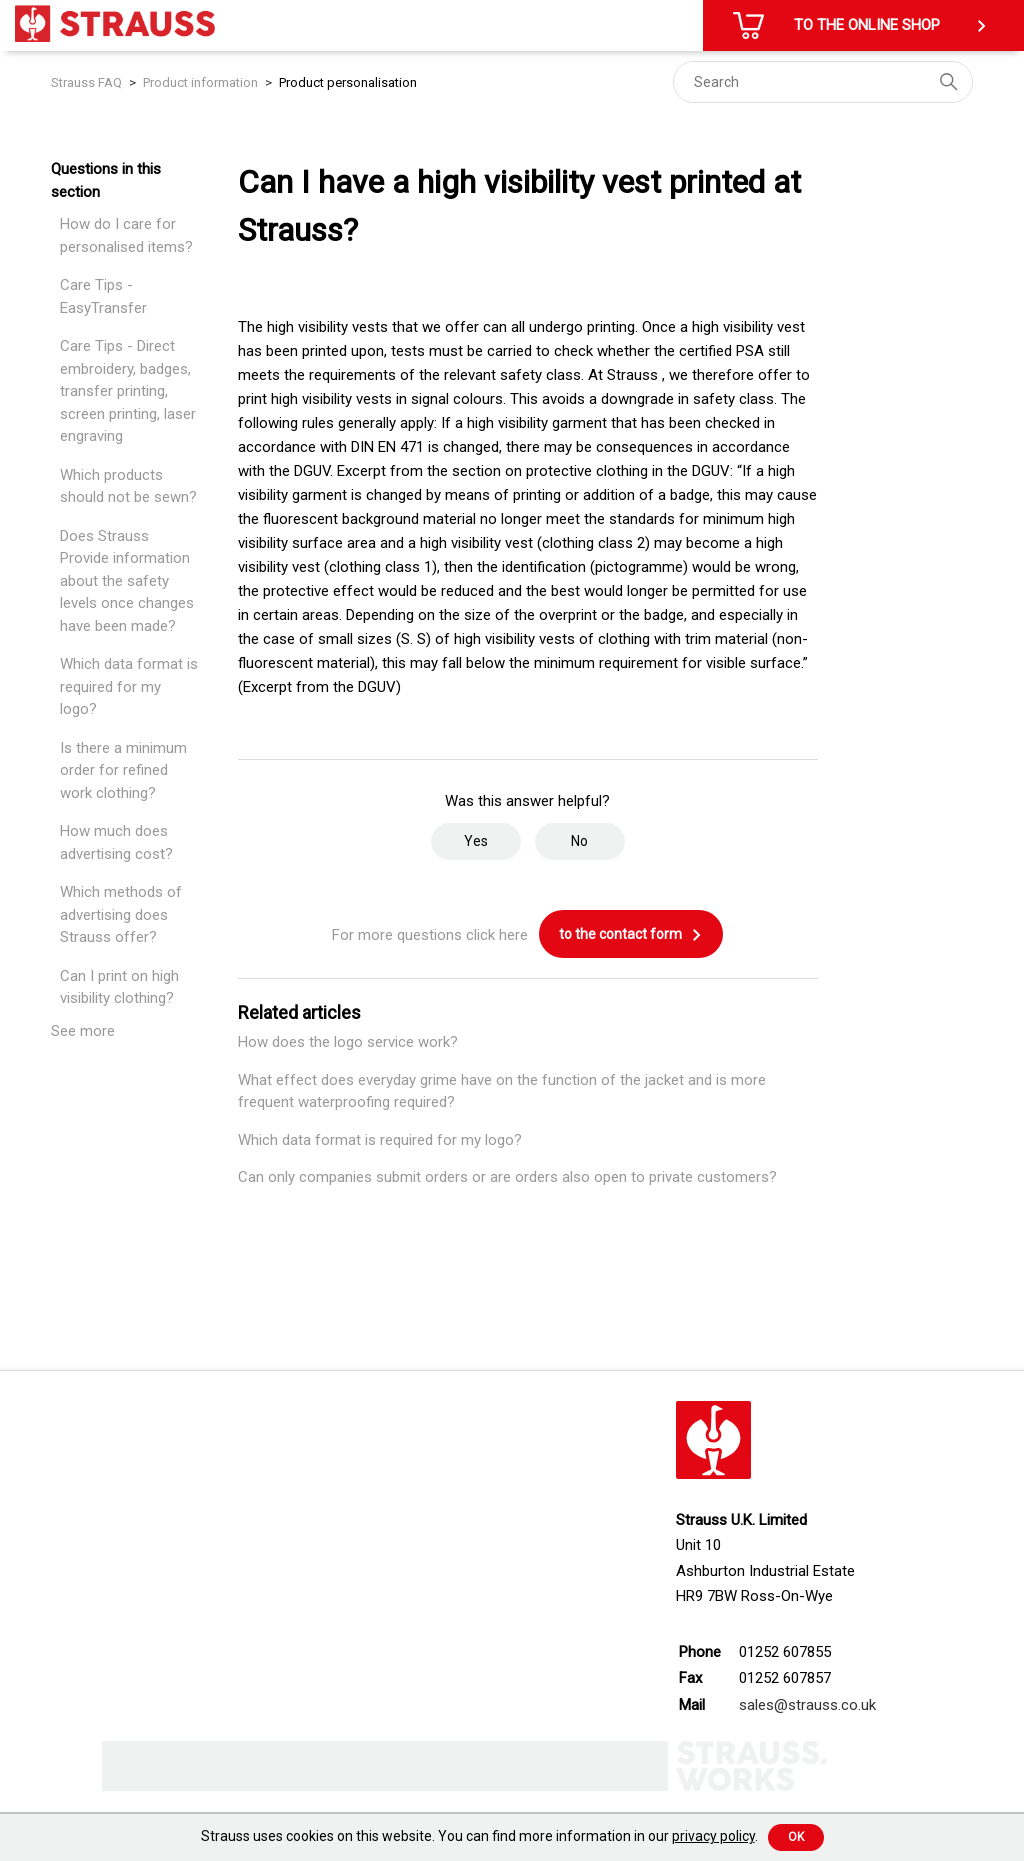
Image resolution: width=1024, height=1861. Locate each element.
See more (83, 1031)
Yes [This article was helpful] (476, 841)
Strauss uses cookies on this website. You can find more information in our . (479, 1836)
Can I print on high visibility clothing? (119, 987)
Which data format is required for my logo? (129, 686)
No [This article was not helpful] (579, 841)
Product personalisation (348, 82)
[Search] (823, 82)
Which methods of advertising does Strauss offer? (121, 914)
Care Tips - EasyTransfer (103, 296)
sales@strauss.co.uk (807, 1705)
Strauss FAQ (88, 82)
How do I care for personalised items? (126, 235)
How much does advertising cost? (116, 842)
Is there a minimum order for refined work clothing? (123, 770)
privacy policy (713, 1836)
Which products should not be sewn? (128, 486)
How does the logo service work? (348, 1042)
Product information (200, 82)
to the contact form (631, 935)
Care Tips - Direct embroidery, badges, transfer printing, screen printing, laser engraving (128, 391)
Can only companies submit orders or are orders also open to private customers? (507, 1177)
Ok (796, 1837)
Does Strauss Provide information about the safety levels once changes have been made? (127, 581)
